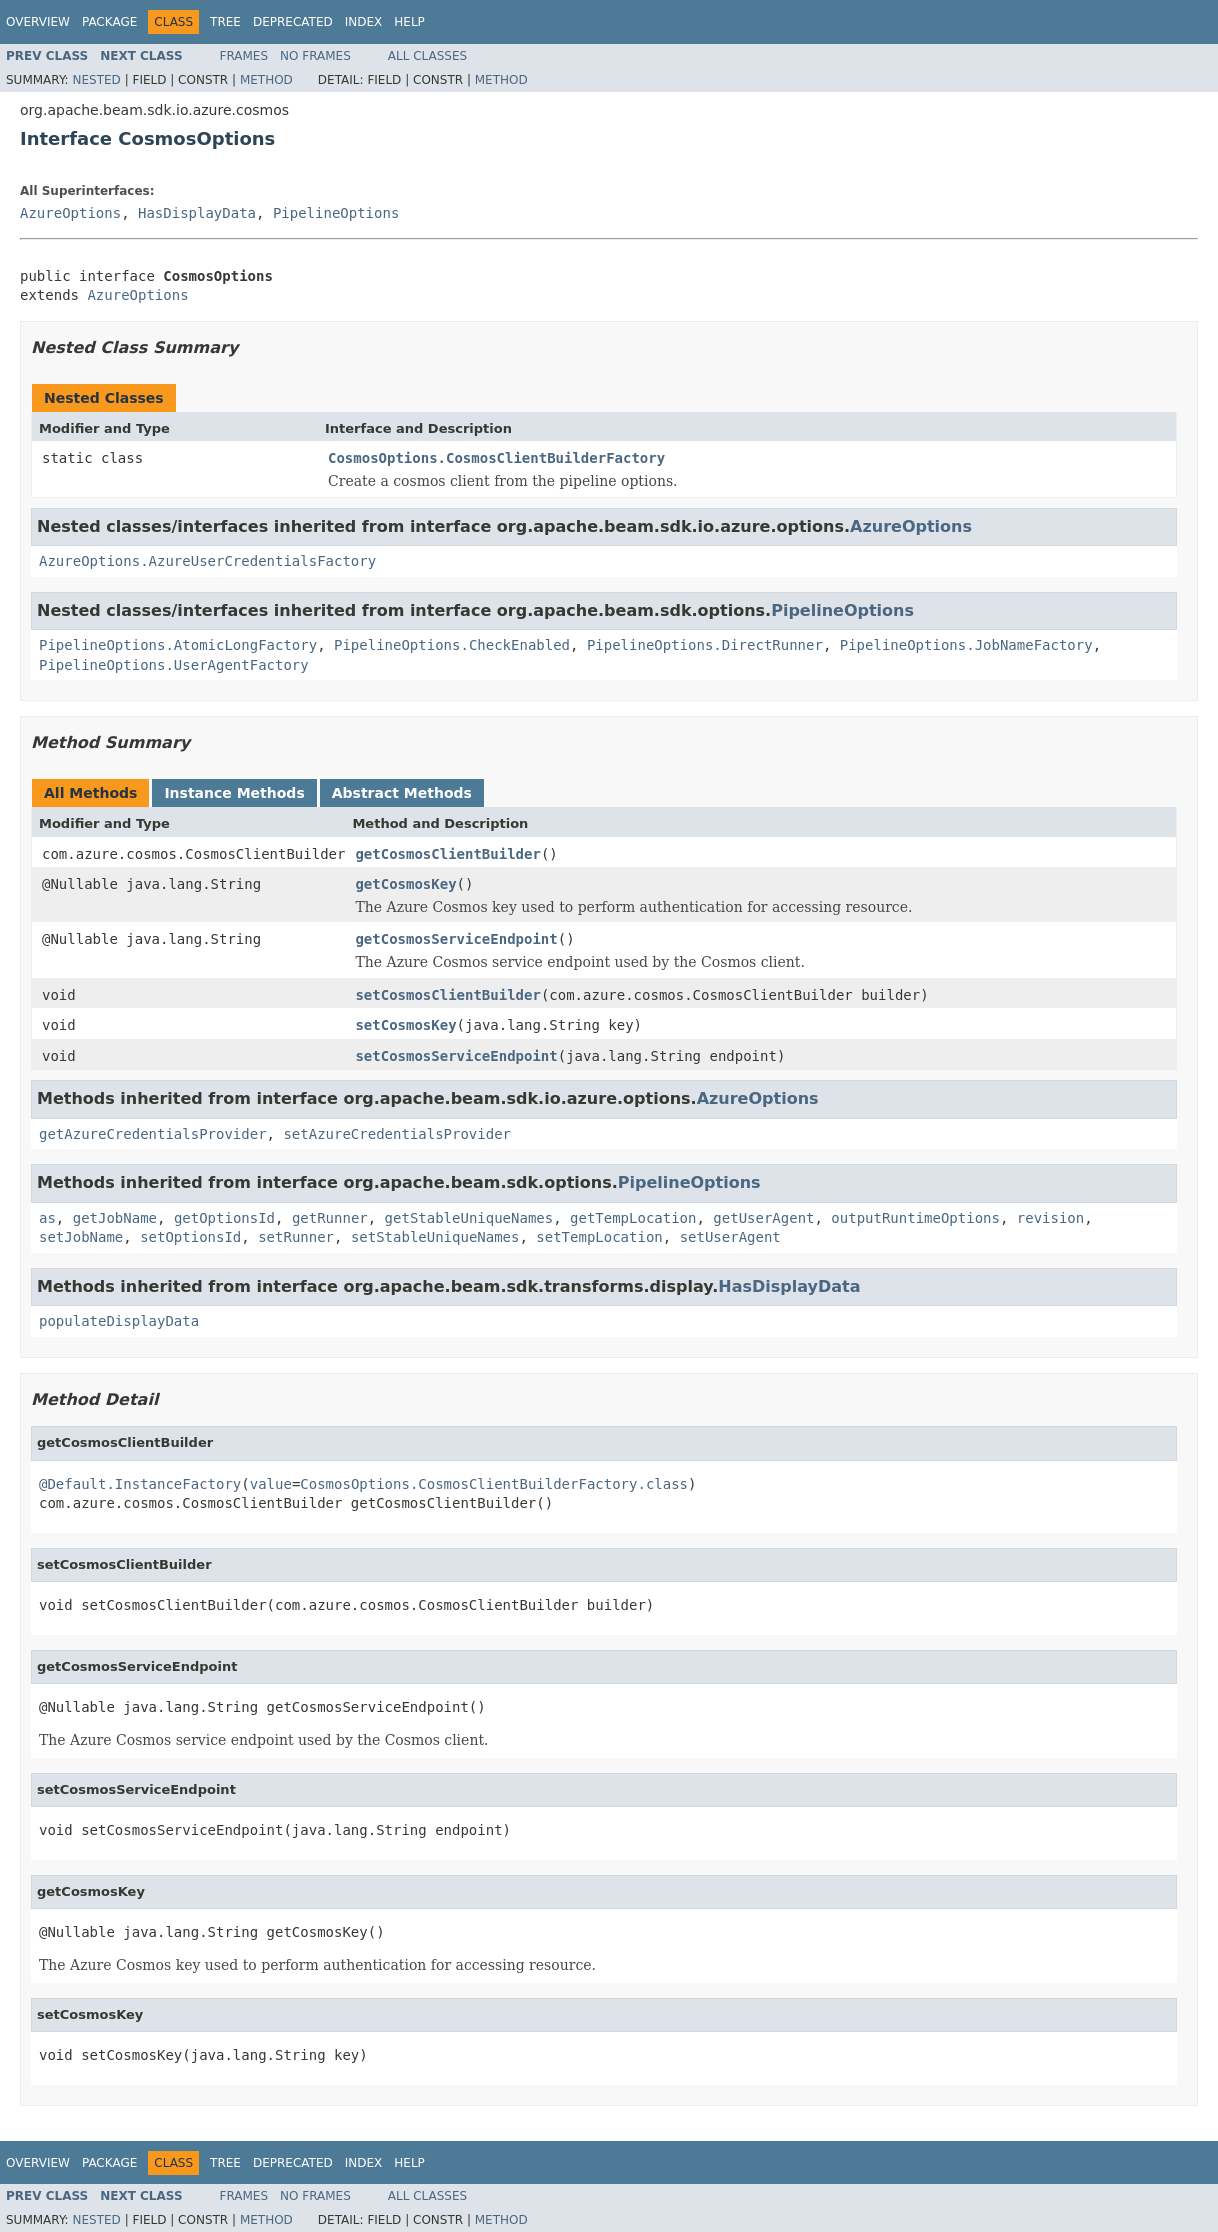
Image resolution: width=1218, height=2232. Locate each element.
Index (364, 22)
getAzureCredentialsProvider (153, 1134)
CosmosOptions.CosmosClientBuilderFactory (496, 458)
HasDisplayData (197, 213)
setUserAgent (730, 1237)
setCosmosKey (405, 1025)
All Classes (427, 56)
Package (109, 22)
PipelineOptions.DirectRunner (705, 645)
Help (409, 22)
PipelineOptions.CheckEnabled (452, 645)
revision (1050, 1218)
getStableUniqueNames (469, 1218)
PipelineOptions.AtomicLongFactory (178, 645)
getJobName (115, 1218)
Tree (225, 22)
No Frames (315, 56)
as (47, 1218)
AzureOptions (70, 213)
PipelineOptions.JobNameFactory (966, 645)
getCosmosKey (405, 884)
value (271, 1484)
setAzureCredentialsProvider (397, 1134)
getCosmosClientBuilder (447, 854)
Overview (38, 22)
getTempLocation (633, 1218)
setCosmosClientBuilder (447, 995)
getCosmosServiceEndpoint (456, 939)
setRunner (296, 1237)
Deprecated (293, 22)
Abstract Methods (402, 793)
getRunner (330, 1218)
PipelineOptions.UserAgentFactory (174, 665)
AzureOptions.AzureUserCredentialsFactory (207, 561)
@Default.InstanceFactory (140, 1484)
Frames (244, 56)
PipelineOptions (336, 213)
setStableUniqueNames (435, 1237)
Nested (96, 80)
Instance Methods (234, 793)
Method (266, 80)
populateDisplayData (119, 1321)
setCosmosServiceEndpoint (456, 1056)
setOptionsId (190, 1237)
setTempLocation (599, 1237)
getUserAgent (763, 1218)
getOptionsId (224, 1218)
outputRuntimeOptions (915, 1218)
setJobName (81, 1237)
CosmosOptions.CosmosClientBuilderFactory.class (494, 1484)
